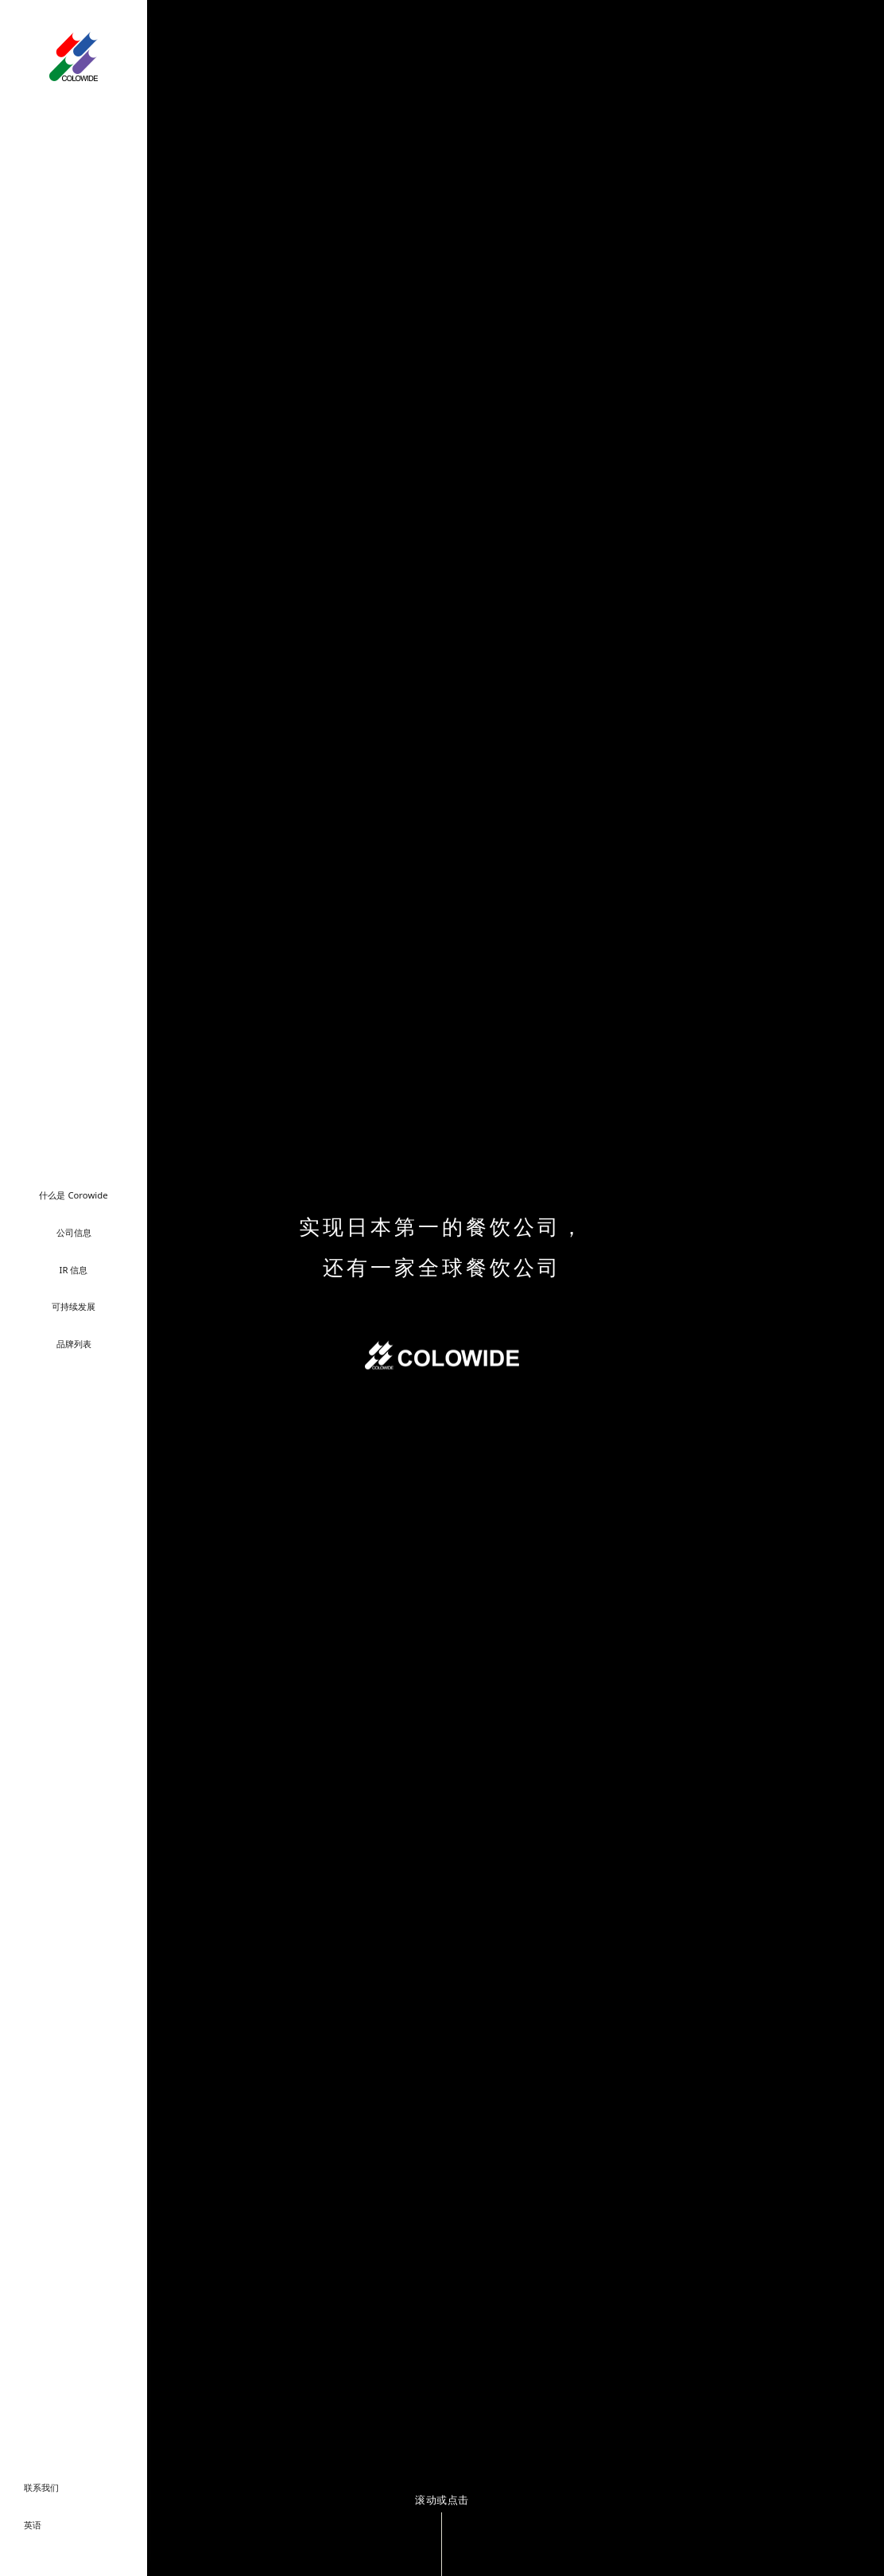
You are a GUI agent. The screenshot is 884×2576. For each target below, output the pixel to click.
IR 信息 (74, 1270)
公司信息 (73, 1232)
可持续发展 (73, 1306)
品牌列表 (73, 1344)
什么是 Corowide (73, 1195)
